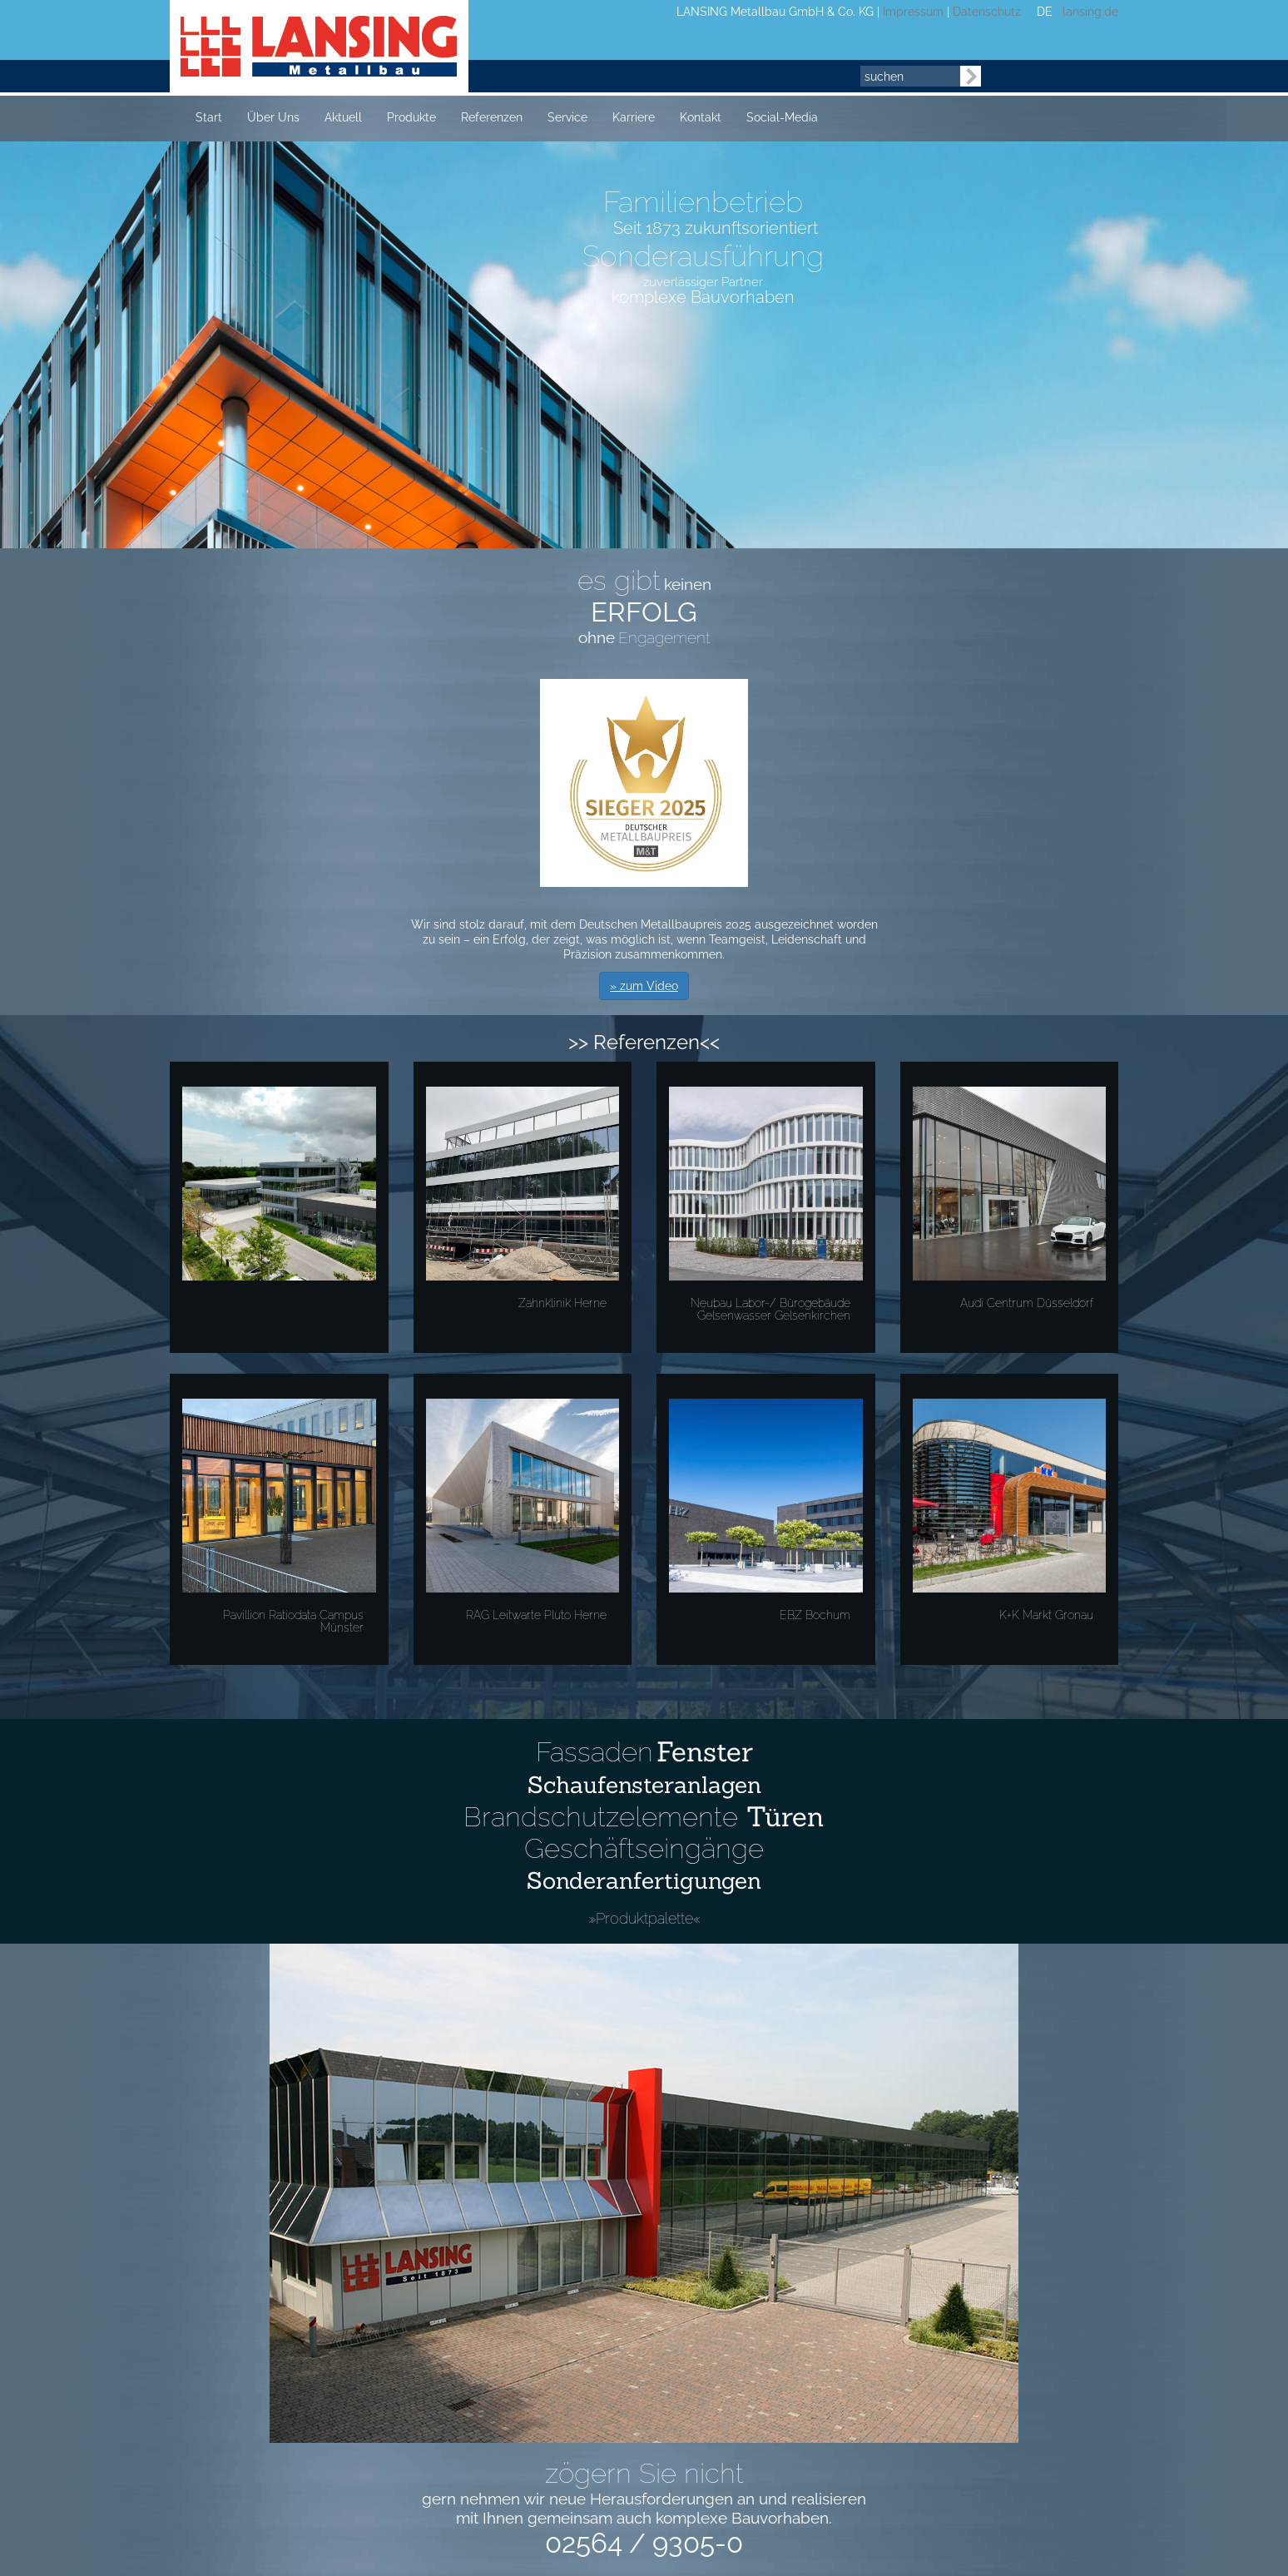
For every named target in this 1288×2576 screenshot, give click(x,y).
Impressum (913, 11)
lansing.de (1087, 11)
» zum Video (644, 986)
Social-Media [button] (782, 117)
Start (209, 117)
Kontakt (700, 117)
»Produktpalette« (644, 1918)
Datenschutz (987, 11)
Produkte (411, 117)
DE (1045, 11)
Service (567, 117)
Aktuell (343, 117)
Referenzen (492, 117)
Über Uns (273, 117)
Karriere (633, 117)
